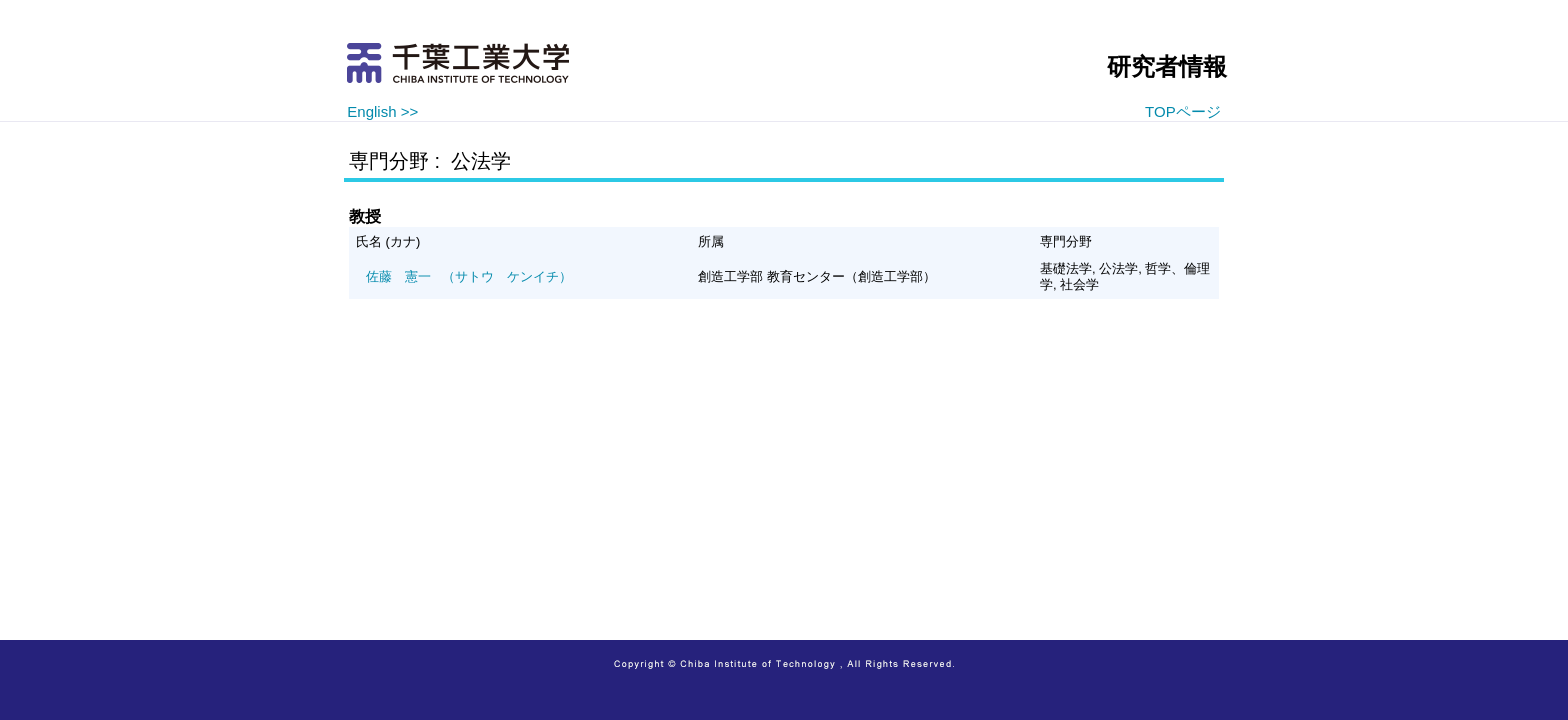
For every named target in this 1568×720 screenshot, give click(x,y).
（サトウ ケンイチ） (469, 276)
